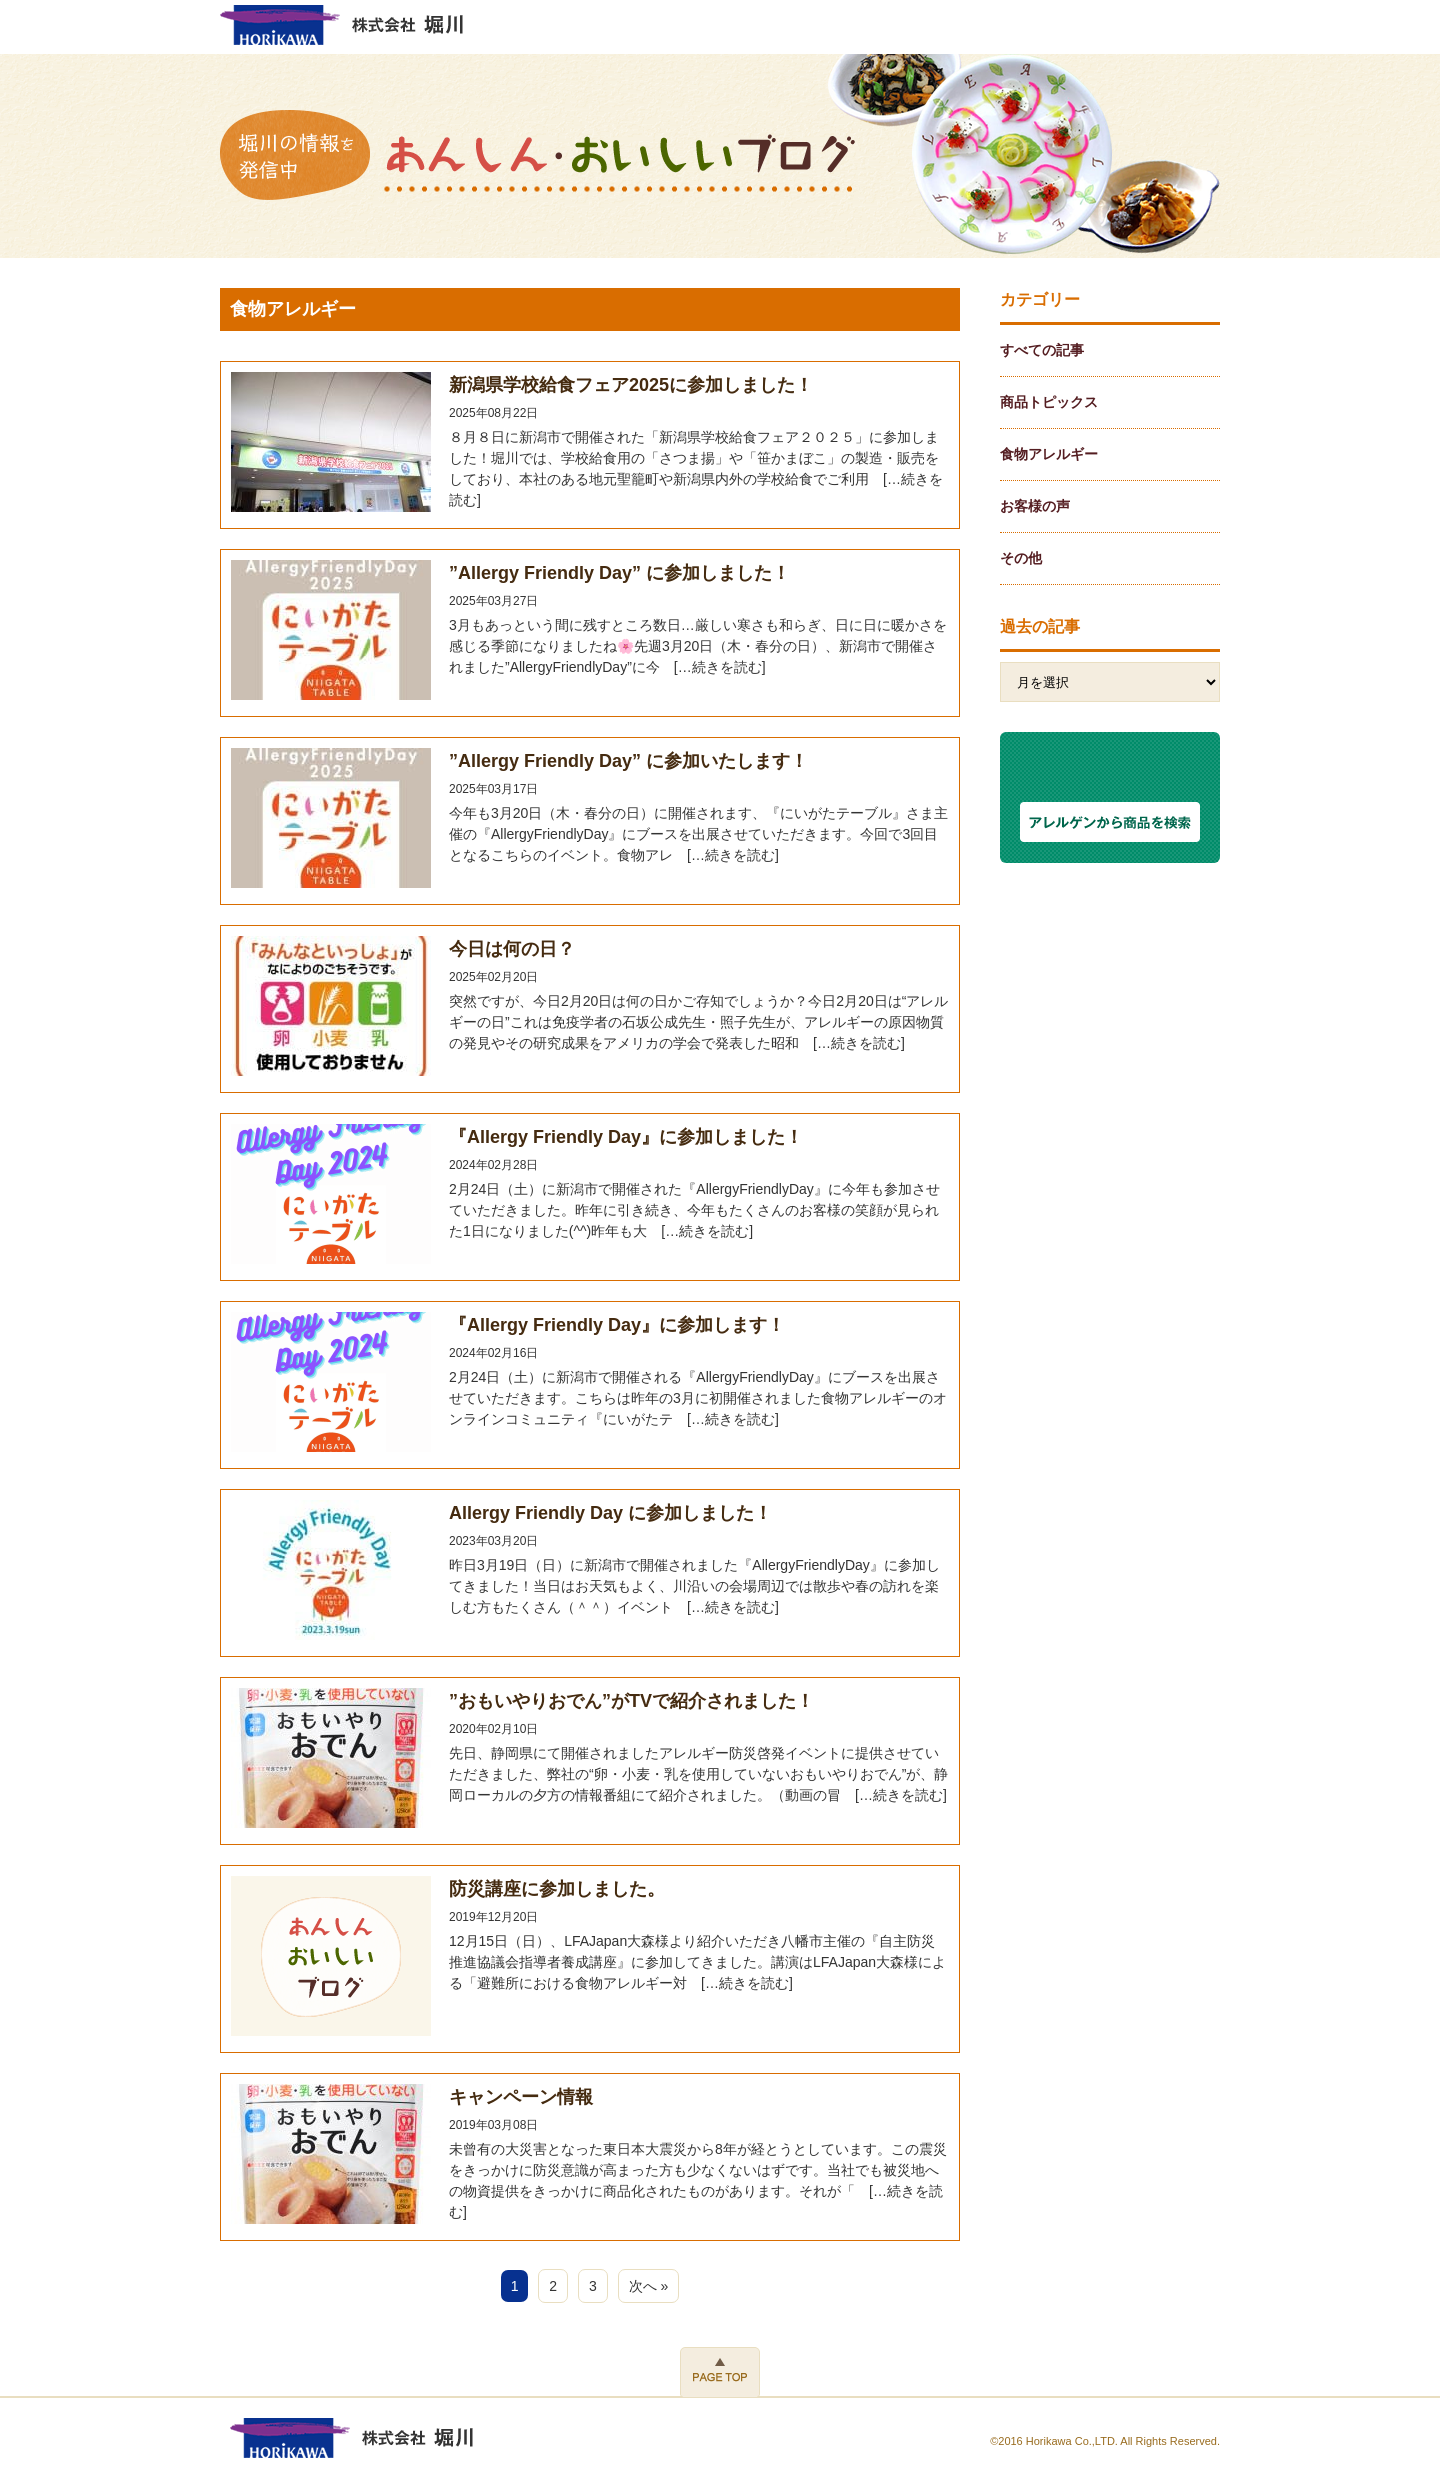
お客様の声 (1035, 506)
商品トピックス (1049, 402)
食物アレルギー (1049, 454)
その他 (1021, 558)
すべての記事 (1042, 350)
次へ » (649, 2286)
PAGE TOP (720, 2372)
